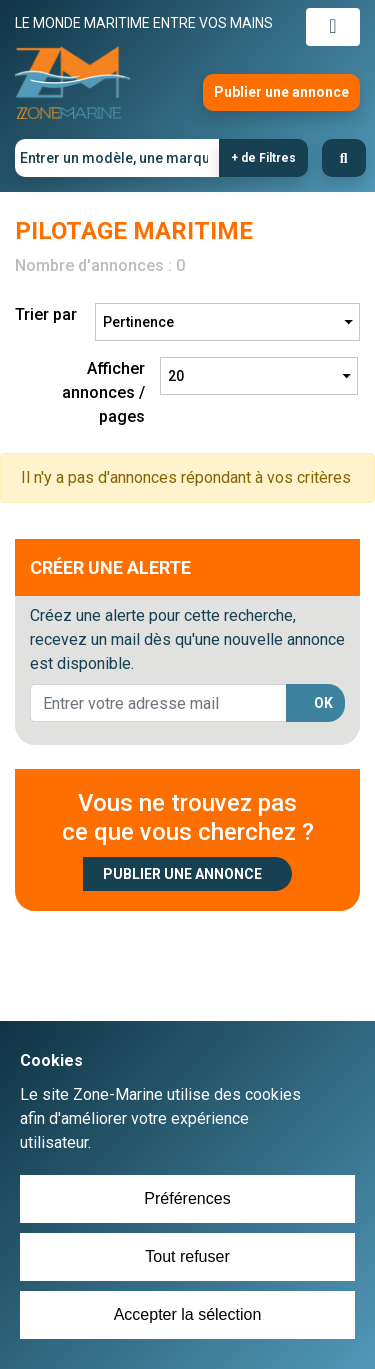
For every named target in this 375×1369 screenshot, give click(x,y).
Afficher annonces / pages (103, 392)
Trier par (46, 314)
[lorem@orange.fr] (158, 703)
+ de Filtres (263, 158)
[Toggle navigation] (333, 27)
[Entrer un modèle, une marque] (117, 158)
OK (323, 703)
